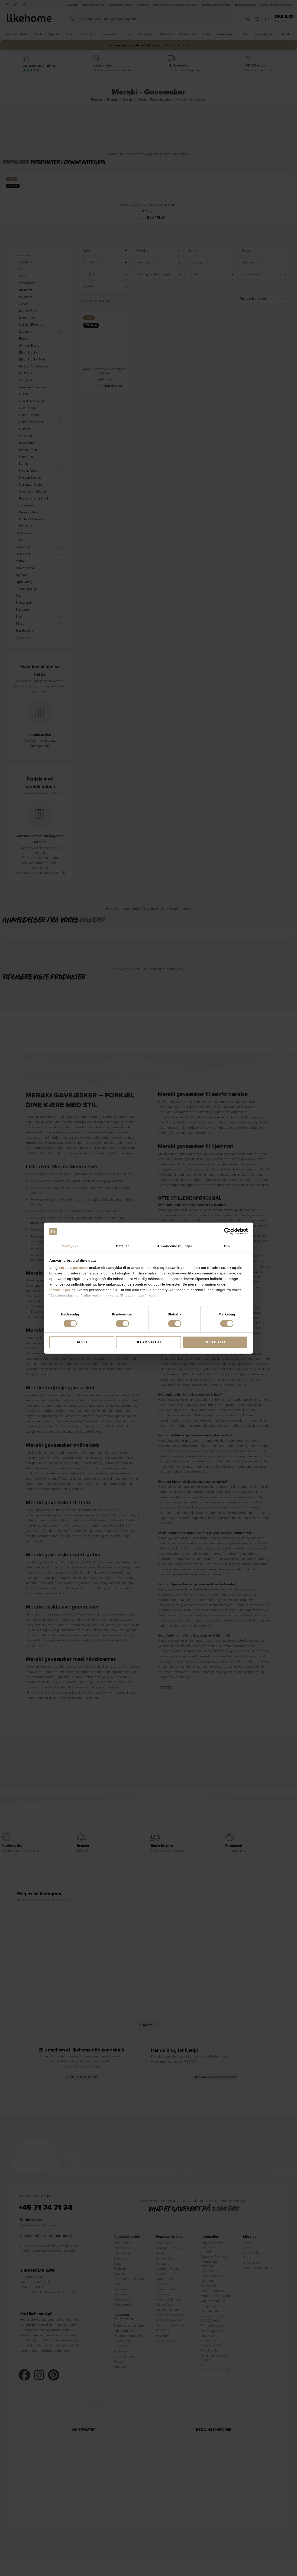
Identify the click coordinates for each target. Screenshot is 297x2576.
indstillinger (60, 1290)
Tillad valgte (148, 1342)
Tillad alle (215, 1342)
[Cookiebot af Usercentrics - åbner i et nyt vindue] (227, 1231)
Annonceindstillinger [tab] (174, 1246)
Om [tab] (227, 1246)
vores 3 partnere (73, 1268)
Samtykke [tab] (70, 1246)
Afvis (82, 1342)
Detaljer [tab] (122, 1246)
